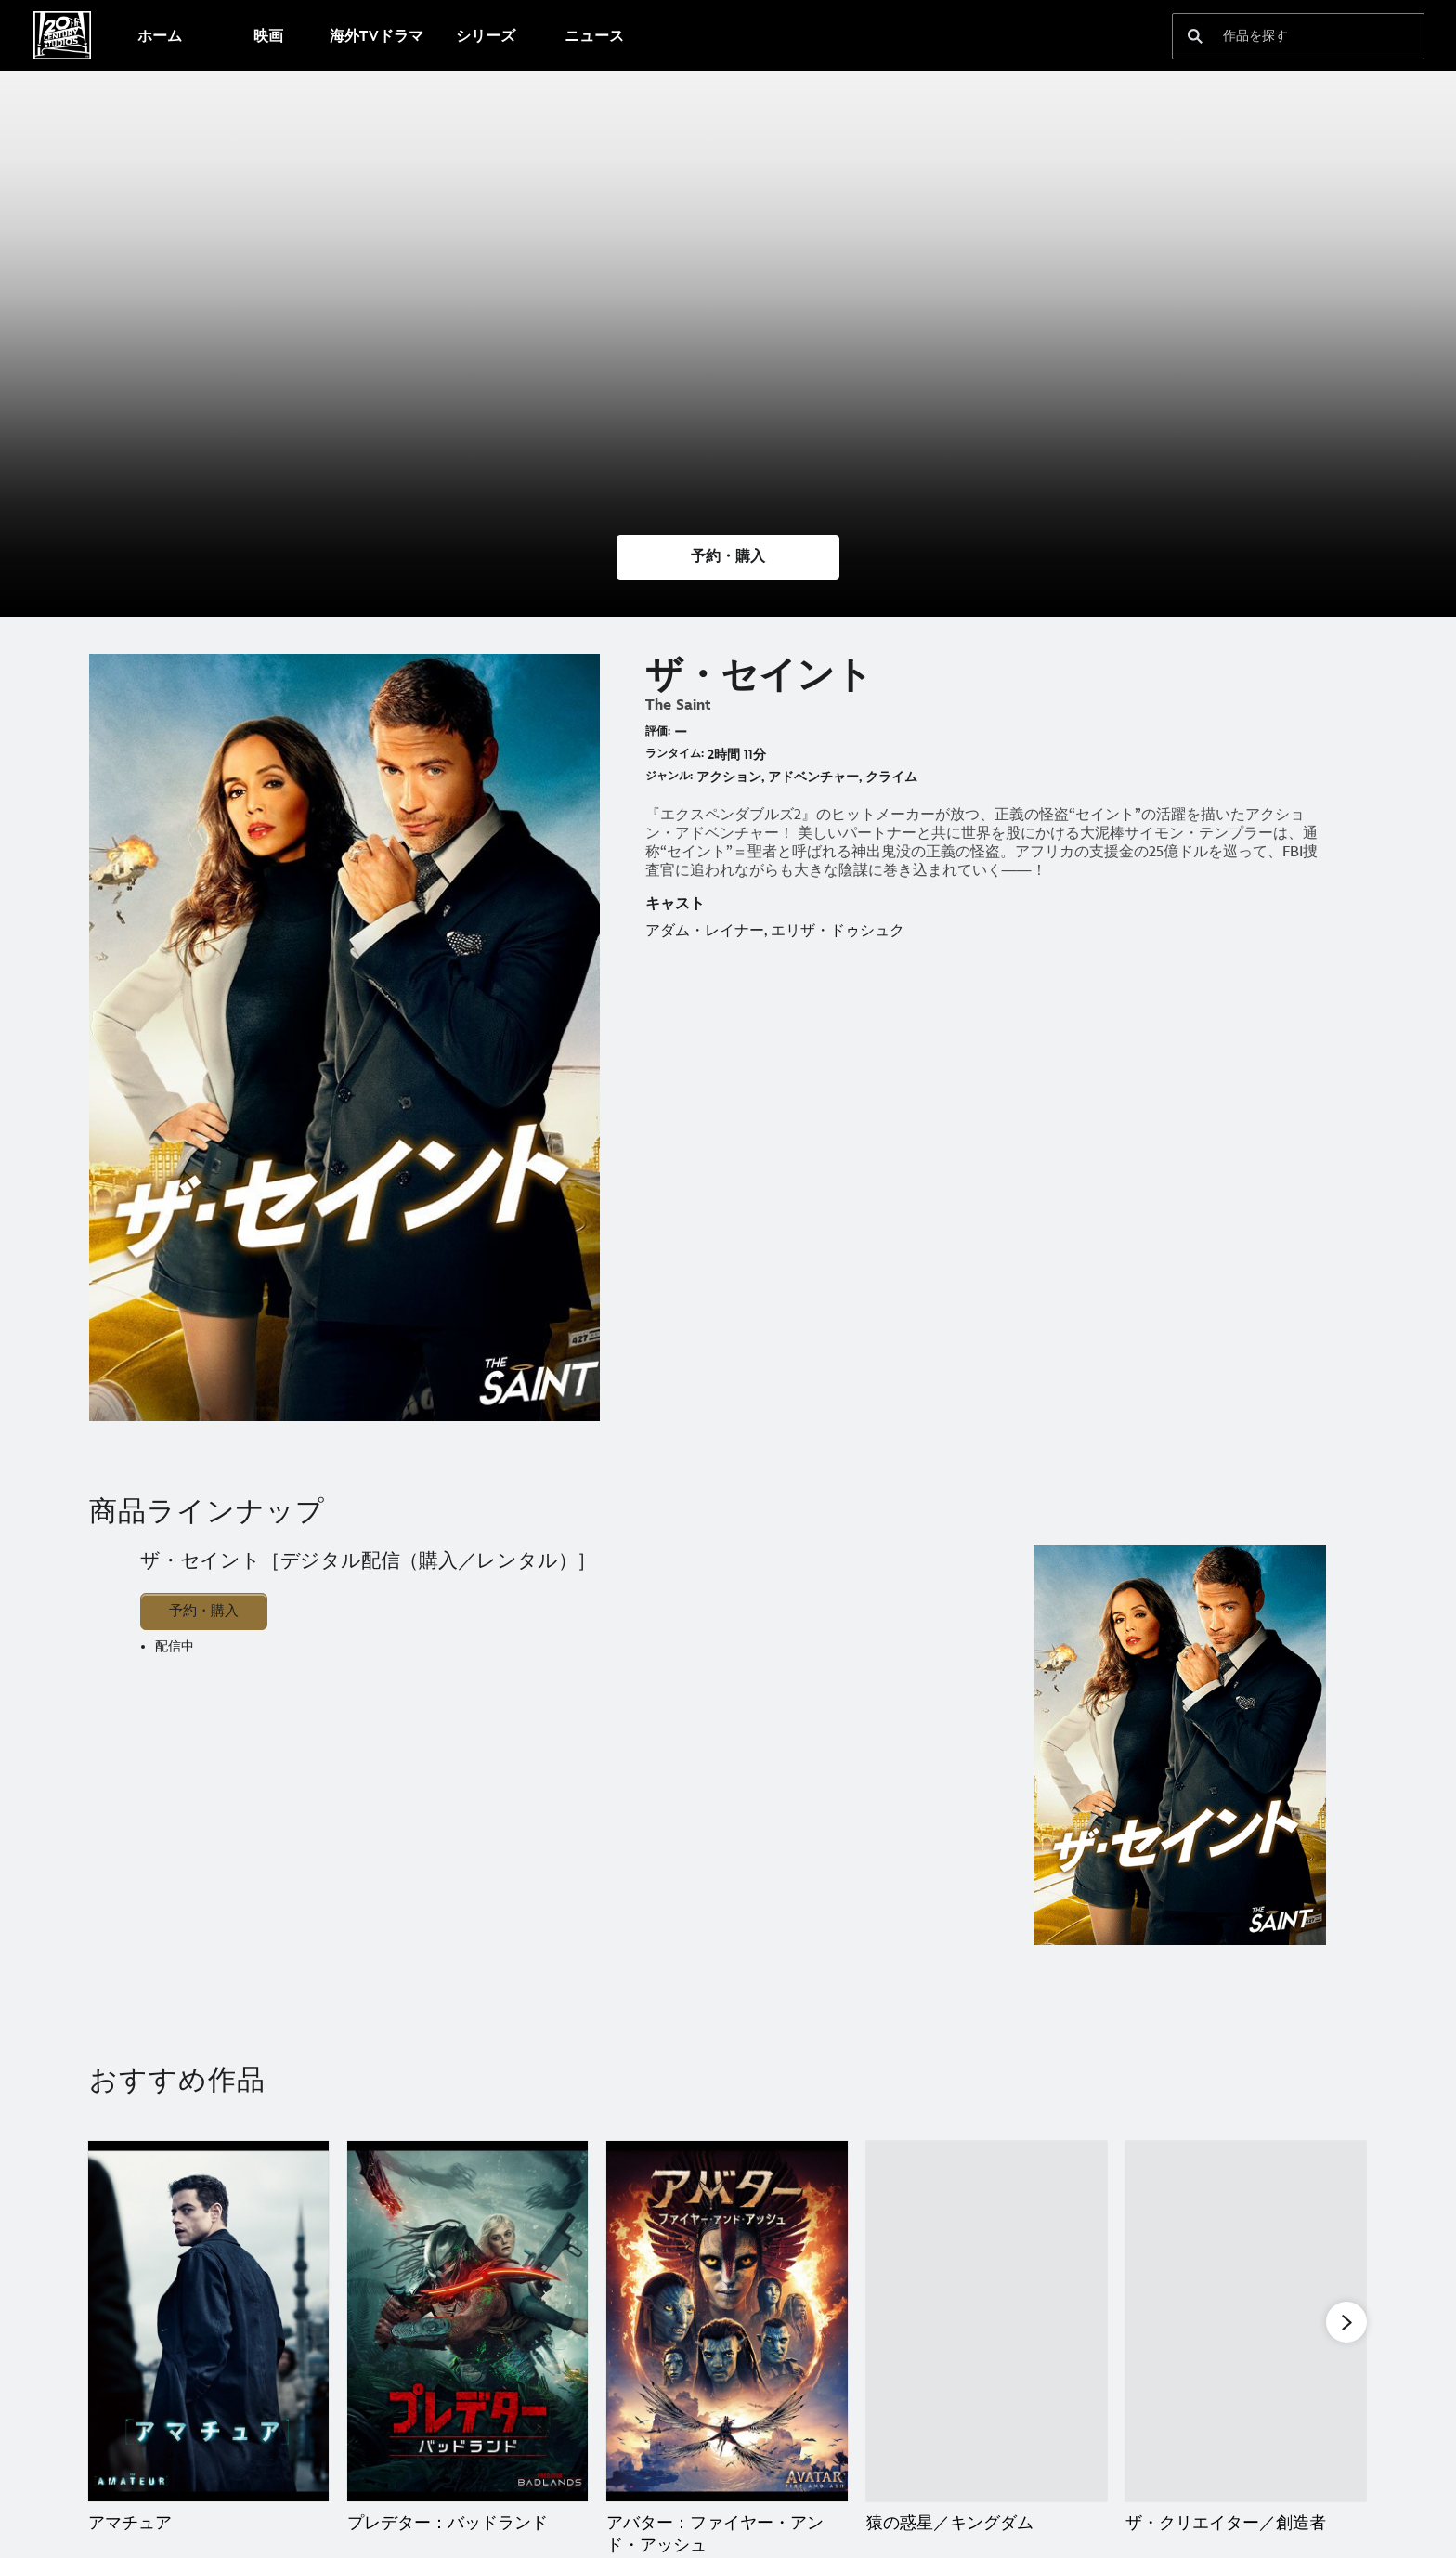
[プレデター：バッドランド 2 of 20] (467, 2321)
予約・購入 (204, 1611)
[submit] (1195, 36)
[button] (728, 557)
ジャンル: (669, 776)
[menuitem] (159, 35)
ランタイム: (674, 754)
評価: (657, 731)
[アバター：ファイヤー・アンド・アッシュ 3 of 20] (726, 2321)
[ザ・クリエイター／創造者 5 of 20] (1245, 2321)
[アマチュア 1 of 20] (208, 2321)
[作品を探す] (1285, 36)
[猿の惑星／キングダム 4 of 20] (986, 2321)
